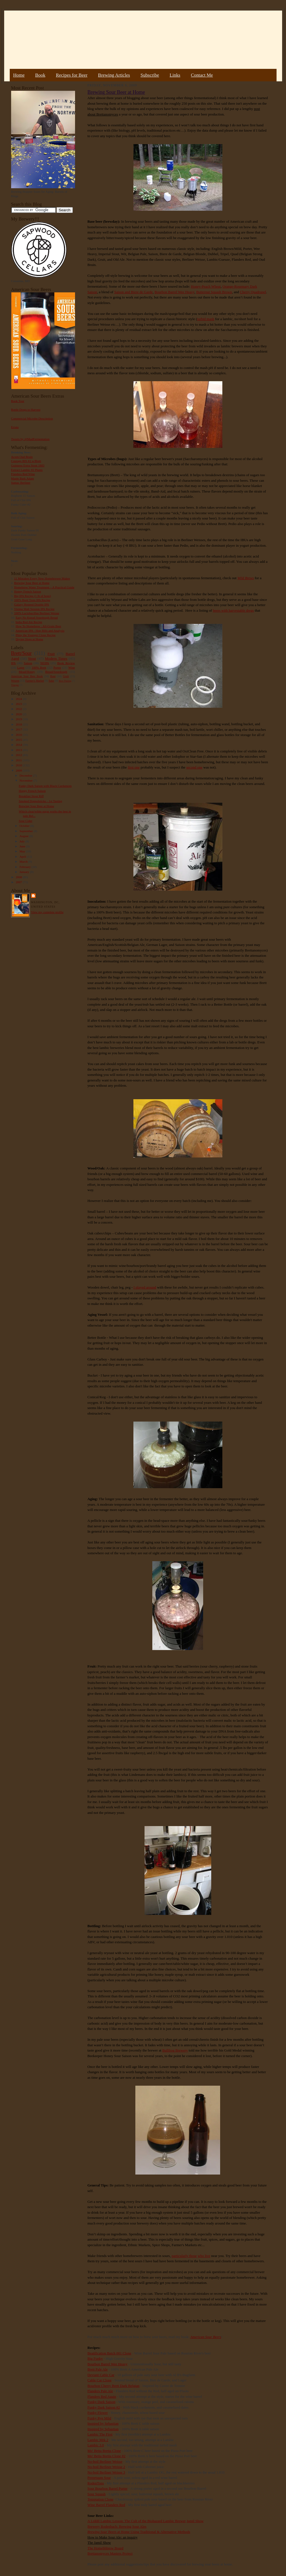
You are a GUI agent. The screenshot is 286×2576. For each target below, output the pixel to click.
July (22, 841)
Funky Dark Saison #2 (104, 2407)
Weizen (15, 680)
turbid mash (205, 319)
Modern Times (56, 658)
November (26, 780)
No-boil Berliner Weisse (105, 2461)
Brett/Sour (21, 653)
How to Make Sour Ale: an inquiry (113, 2537)
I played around (144, 1287)
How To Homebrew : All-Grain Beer (38, 626)
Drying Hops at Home (29, 639)
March (23, 861)
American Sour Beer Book (27, 676)
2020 (19, 714)
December (26, 775)
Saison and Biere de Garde (133, 292)
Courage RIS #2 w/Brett (26, 461)
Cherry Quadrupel (253, 292)
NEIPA (44, 663)
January (24, 871)
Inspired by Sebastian (103, 2423)
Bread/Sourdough (56, 671)
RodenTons (96, 2483)
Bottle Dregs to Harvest (26, 409)
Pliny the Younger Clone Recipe (36, 635)
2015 (19, 739)
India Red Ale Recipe (29, 622)
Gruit (66, 676)
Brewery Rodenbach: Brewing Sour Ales (117, 2526)
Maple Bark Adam (22, 478)
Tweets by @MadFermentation (30, 439)
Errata (15, 427)
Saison (28, 663)
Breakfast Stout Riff (31, 796)
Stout (32, 658)
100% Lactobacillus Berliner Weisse (36, 613)
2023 (19, 703)
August (24, 836)
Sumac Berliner (21, 482)
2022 (19, 708)
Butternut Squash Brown (214, 292)
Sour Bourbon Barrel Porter (108, 2488)
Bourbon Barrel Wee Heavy (174, 292)
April (23, 856)
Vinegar (15, 685)
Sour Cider (25, 820)
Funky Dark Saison (101, 2402)
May (22, 851)
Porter (57, 667)
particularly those (184, 2256)
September (26, 831)
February (25, 866)
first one (134, 767)
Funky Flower (98, 2413)
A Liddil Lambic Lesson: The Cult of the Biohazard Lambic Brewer (137, 2521)
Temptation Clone (100, 2499)
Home (18, 75)
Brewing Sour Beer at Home (31, 582)
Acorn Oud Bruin (22, 456)
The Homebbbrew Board (105, 2548)
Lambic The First (100, 2434)
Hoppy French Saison (27, 591)
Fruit (51, 654)
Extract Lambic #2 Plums (27, 469)
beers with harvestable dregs (233, 610)
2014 (19, 744)
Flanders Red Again (102, 2396)
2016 (19, 734)
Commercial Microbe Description (32, 418)
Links (175, 75)
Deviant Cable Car (101, 2375)
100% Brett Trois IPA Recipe (32, 600)
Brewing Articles (114, 75)
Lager (20, 667)
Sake (51, 680)
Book (40, 75)
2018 (19, 724)
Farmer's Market (35, 680)
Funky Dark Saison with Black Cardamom (45, 785)
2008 (19, 877)
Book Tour (17, 401)
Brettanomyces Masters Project (110, 2553)
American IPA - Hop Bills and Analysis (40, 630)
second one (194, 767)
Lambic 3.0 (96, 2445)
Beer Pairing (65, 680)
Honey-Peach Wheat (206, 286)
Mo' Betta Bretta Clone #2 (107, 2456)
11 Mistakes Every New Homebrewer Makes (42, 578)
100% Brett (39, 667)
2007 (19, 882)
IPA (13, 663)
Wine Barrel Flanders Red (106, 2505)
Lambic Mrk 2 (98, 2440)
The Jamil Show (99, 2542)
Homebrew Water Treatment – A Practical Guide (44, 587)
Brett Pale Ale (98, 2369)
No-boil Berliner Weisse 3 (106, 2472)
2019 (19, 719)
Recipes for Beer (72, 75)
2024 (19, 699)
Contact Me (202, 75)
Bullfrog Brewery (175, 2050)
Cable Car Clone (100, 2380)
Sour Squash (97, 2494)
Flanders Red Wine (23, 474)
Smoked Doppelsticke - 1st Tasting (40, 801)
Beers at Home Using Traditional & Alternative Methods (139, 2532)
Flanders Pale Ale (100, 2391)
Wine (71, 667)
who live (204, 2256)
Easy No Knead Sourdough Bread (37, 617)
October (24, 825)
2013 (19, 750)
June (22, 846)
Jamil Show (194, 2521)
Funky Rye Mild (99, 2418)
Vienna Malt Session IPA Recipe (34, 609)
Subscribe (150, 75)
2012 (19, 755)
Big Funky (95, 2358)
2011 (19, 760)
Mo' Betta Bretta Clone (104, 2451)
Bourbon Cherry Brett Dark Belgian (114, 2386)
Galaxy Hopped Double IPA (31, 604)
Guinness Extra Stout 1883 (27, 465)
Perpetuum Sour (99, 2477)
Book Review (66, 663)
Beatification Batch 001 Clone (109, 2353)
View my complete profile (47, 912)
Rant (53, 676)
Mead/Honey (27, 671)
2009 (19, 770)
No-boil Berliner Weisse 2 (106, 2467)
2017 (19, 729)
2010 (19, 765)
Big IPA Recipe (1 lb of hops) (32, 595)
